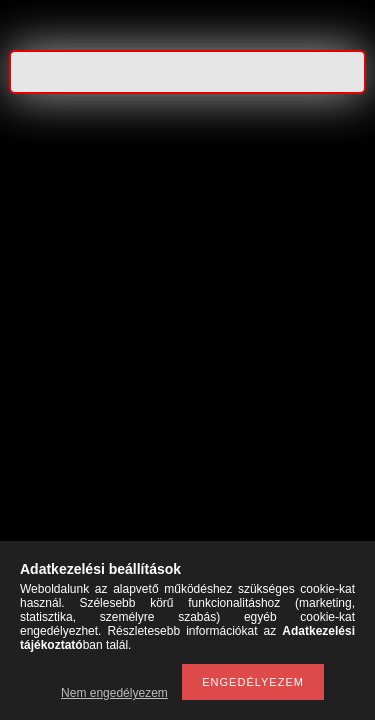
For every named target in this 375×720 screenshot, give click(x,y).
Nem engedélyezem (114, 693)
